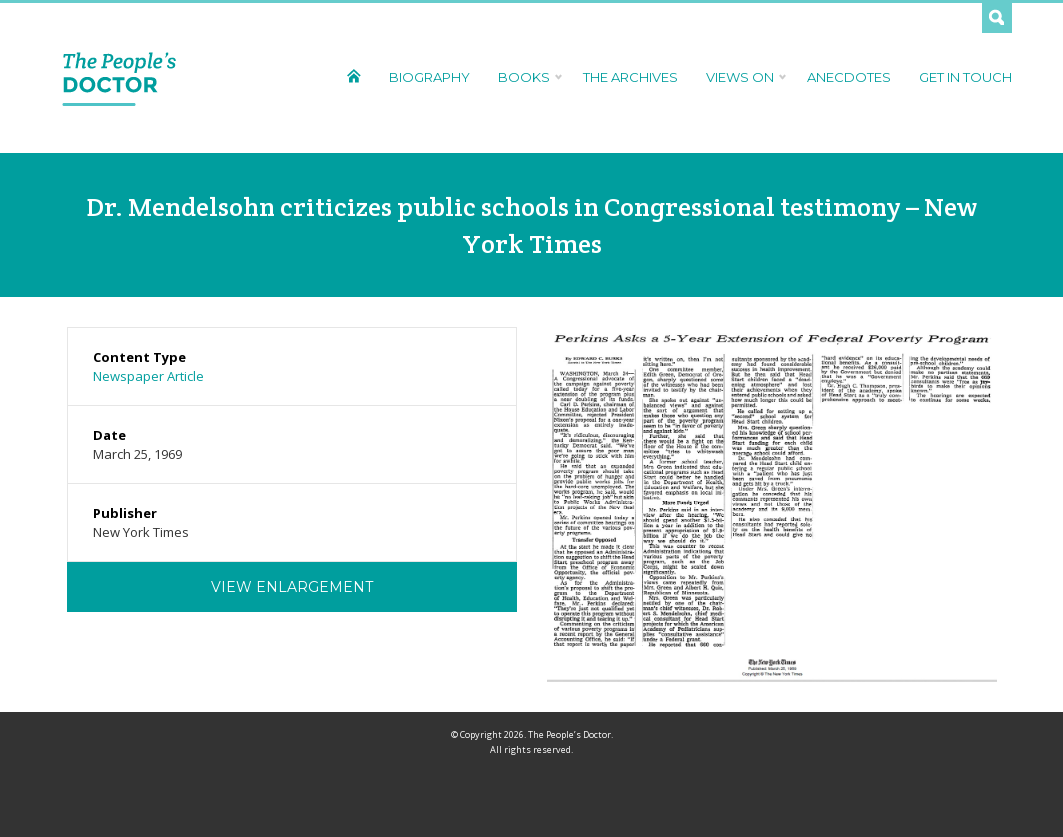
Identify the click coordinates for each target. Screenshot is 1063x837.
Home (353, 75)
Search (997, 18)
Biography (429, 77)
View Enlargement (292, 587)
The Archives (630, 77)
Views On (742, 77)
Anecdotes (849, 77)
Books (526, 77)
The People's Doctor (119, 78)
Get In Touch (965, 77)
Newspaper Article (148, 376)
